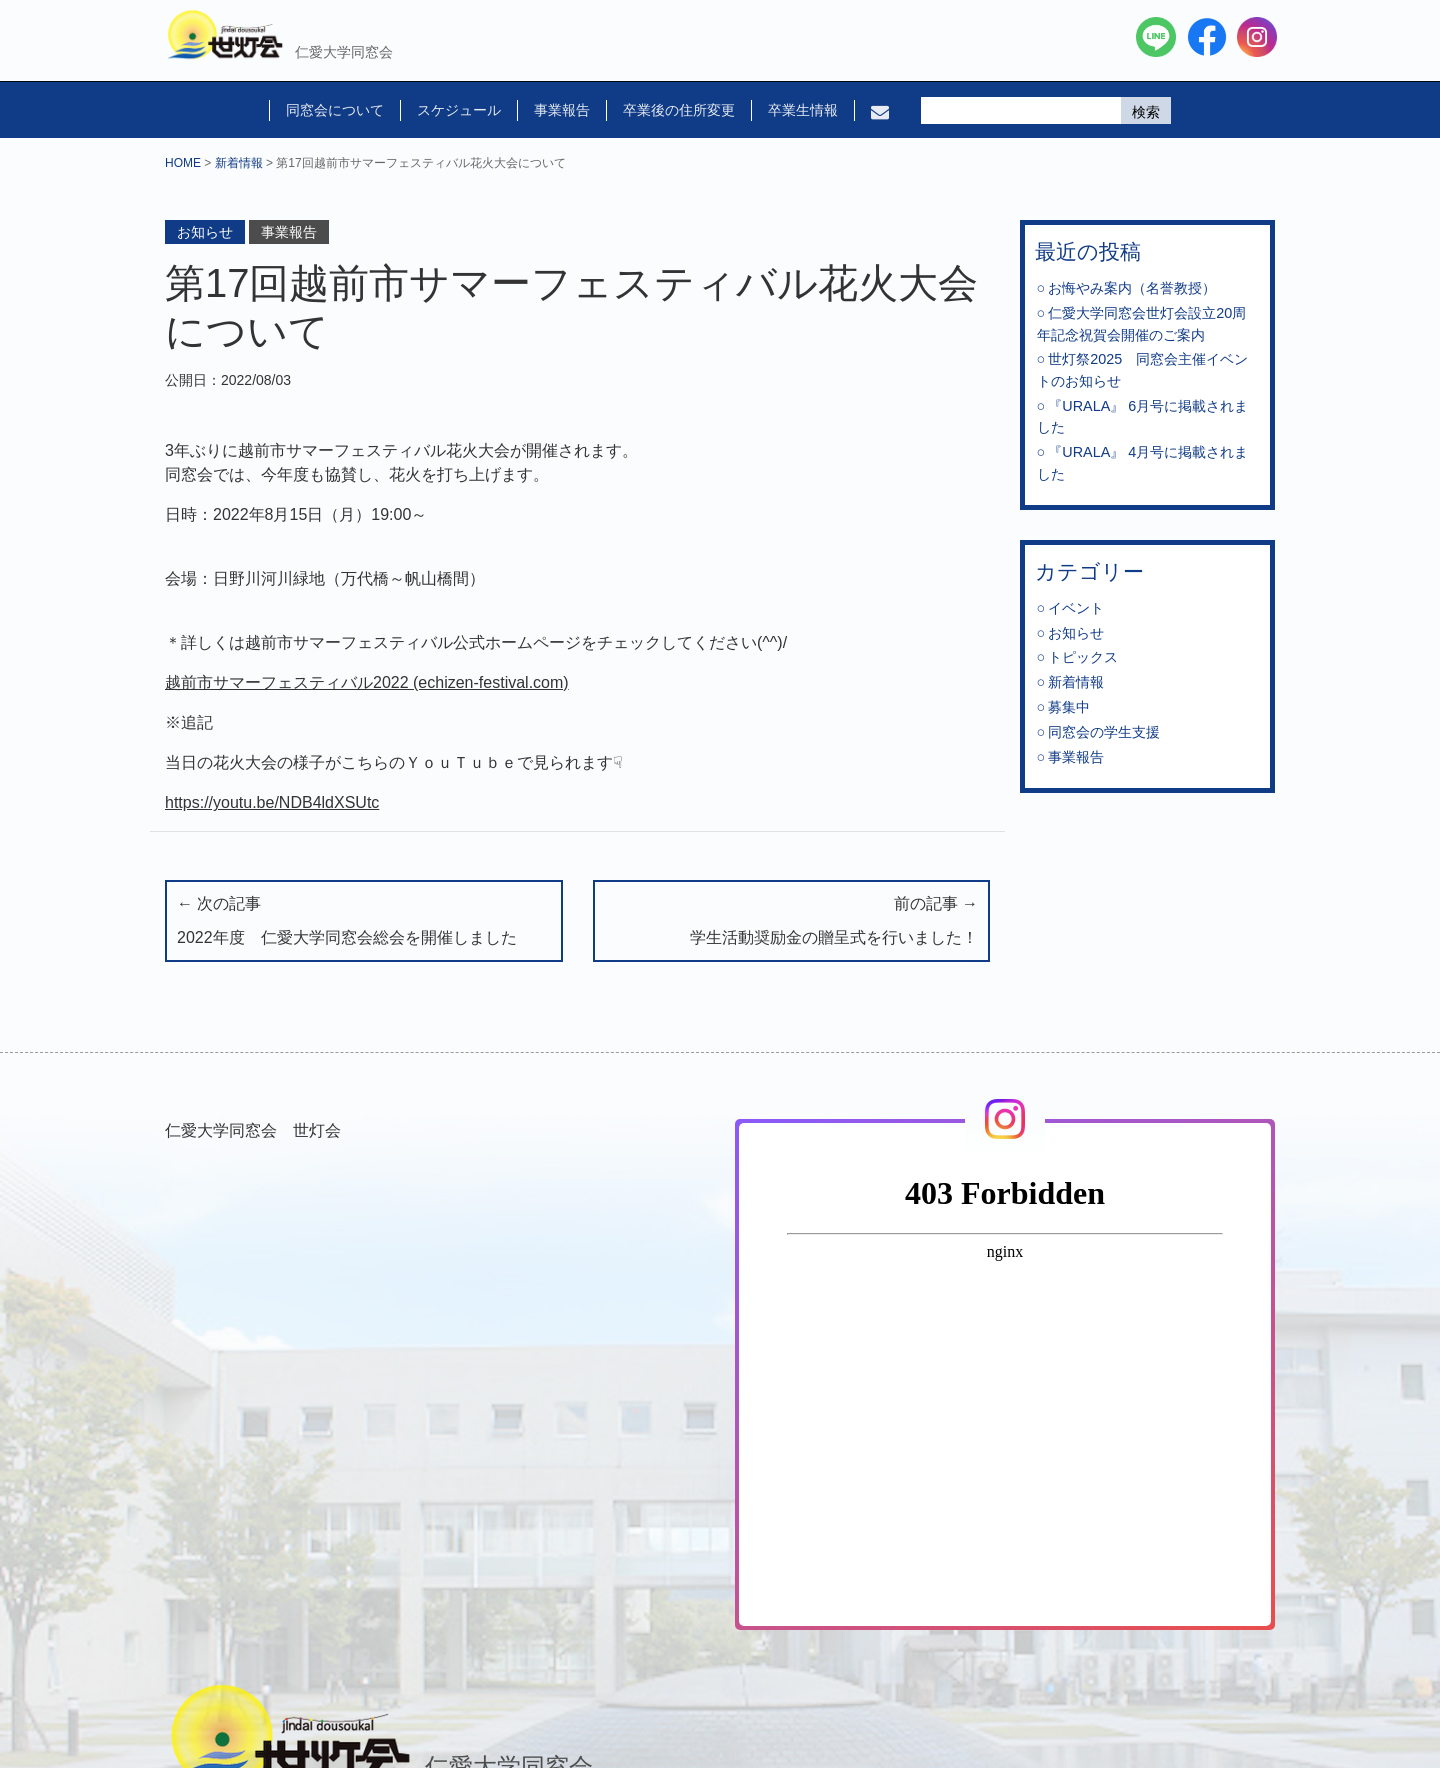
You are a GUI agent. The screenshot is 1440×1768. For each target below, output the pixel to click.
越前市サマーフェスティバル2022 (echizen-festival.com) (367, 682)
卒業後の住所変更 (679, 110)
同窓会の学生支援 (1104, 732)
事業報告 (562, 110)
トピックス (1083, 657)
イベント (1076, 608)
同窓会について (335, 110)
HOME (183, 163)
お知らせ (205, 232)
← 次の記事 (364, 922)
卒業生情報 (803, 110)
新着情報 (239, 163)
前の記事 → (792, 922)
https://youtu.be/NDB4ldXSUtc (272, 802)
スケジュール (459, 110)
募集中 (1069, 707)
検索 (1146, 112)
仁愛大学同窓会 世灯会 (253, 1130)
